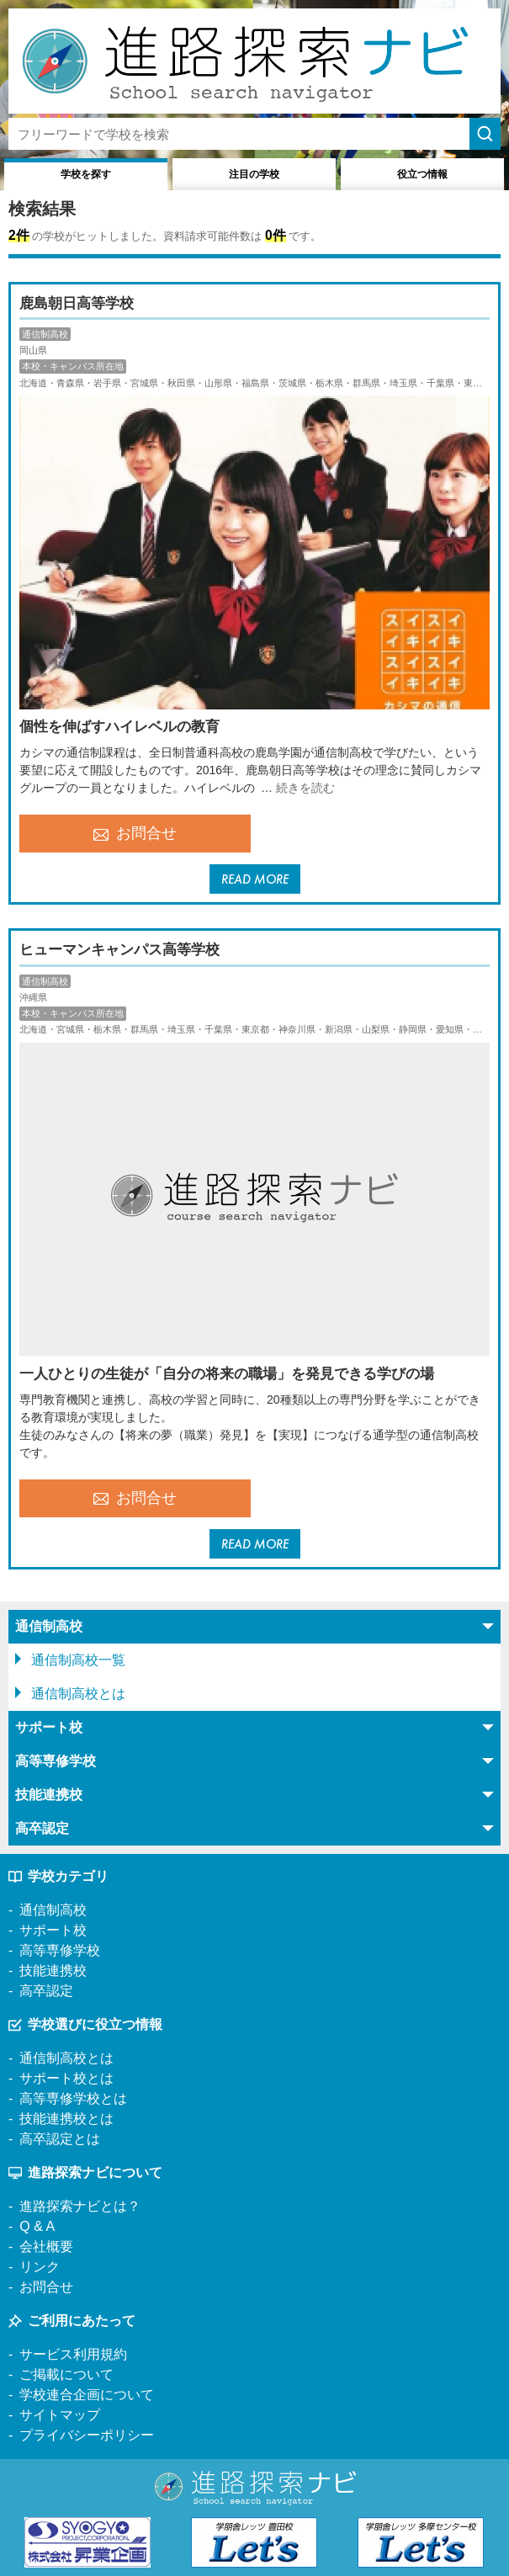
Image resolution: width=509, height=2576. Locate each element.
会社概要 (46, 2246)
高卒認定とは (59, 2139)
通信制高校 (53, 1910)
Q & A (37, 2226)
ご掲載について (66, 2374)
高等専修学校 (59, 1950)
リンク (39, 2267)
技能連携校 (53, 1970)
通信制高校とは (78, 1693)
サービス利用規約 (73, 2354)
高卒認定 (46, 1991)
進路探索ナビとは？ (80, 2206)
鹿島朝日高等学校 (76, 303)
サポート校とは (66, 2078)
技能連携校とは (66, 2118)
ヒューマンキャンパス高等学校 (119, 950)
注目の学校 (254, 174)
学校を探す (86, 174)
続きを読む (305, 787)
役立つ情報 (422, 174)
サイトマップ (59, 2415)
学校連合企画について (86, 2394)
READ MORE (255, 879)
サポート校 (53, 1930)
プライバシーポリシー (86, 2435)
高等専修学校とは (73, 2098)
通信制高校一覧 (78, 1660)
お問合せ (135, 833)
